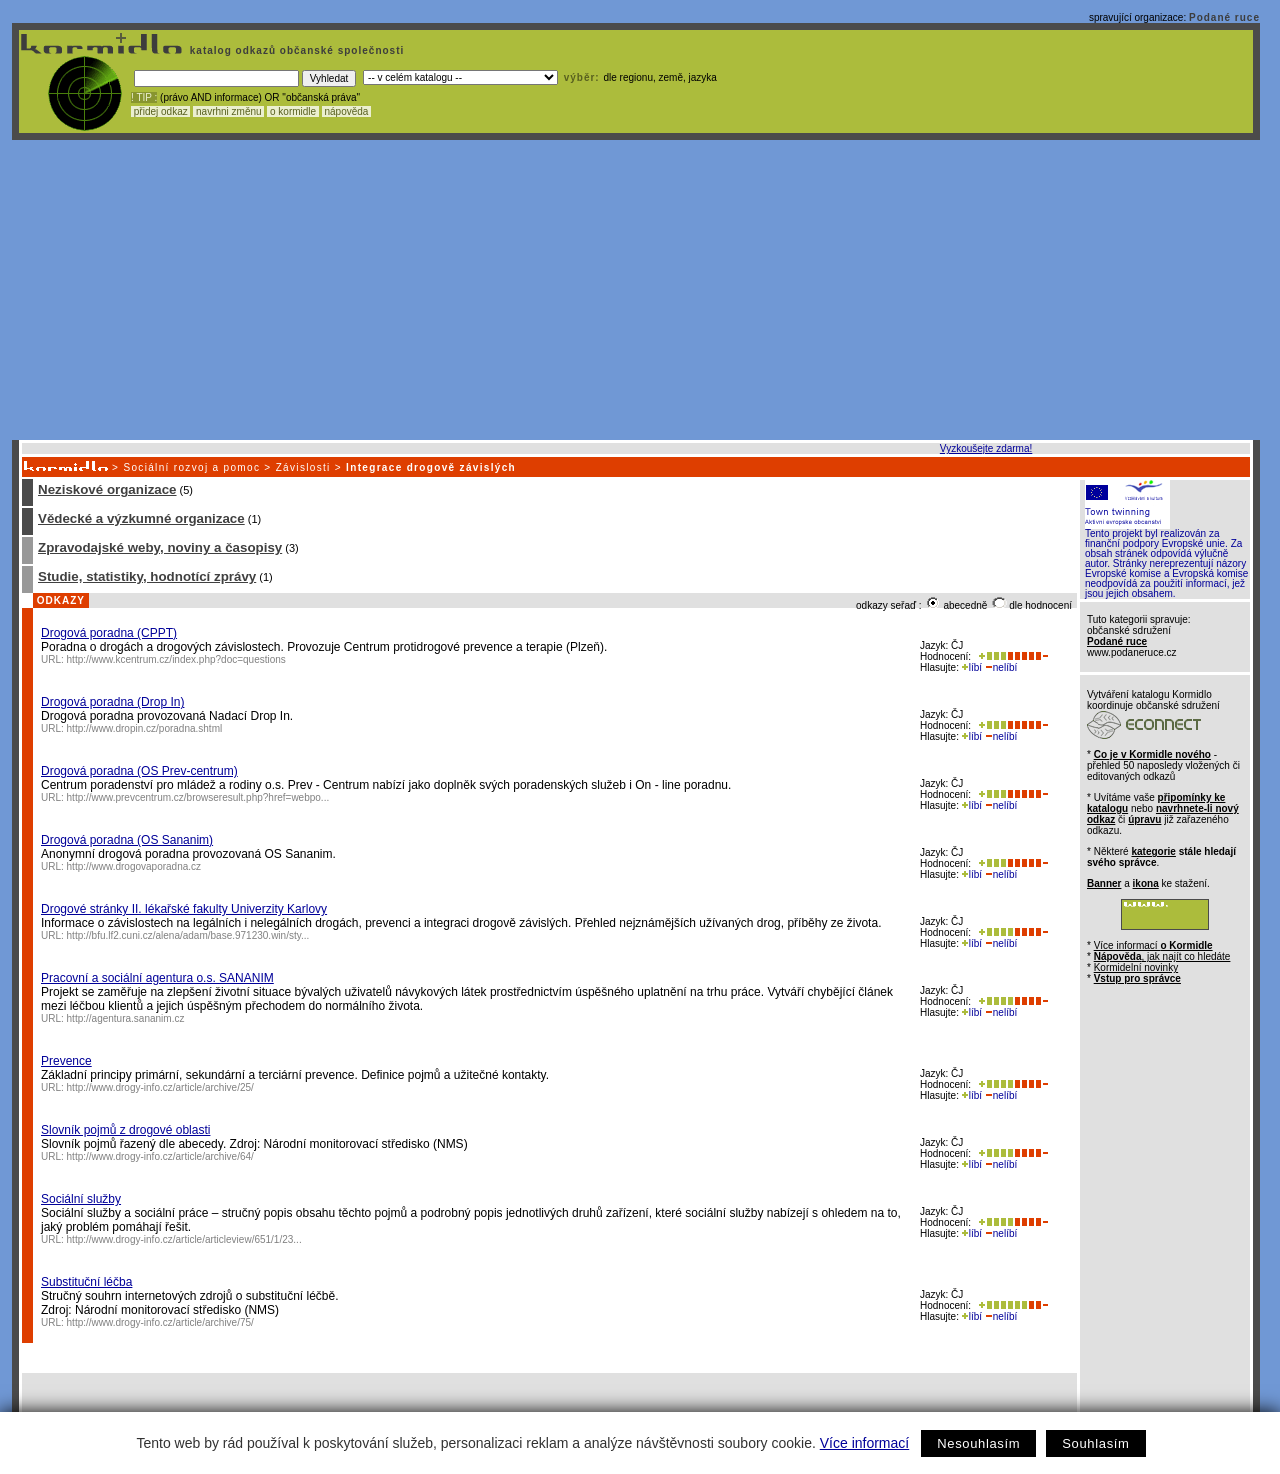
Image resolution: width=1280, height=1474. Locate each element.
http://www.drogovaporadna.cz (134, 866)
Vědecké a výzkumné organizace (141, 518)
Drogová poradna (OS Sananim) (127, 840)
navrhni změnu (228, 111)
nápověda (347, 111)
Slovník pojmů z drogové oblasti (125, 1130)
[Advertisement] (636, 290)
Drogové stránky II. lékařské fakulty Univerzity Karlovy (184, 909)
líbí (972, 667)
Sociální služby (81, 1199)
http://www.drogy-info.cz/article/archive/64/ (160, 1156)
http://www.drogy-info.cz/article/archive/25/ (160, 1087)
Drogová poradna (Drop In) (112, 702)
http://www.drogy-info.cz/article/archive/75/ (160, 1322)
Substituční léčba (86, 1282)
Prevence (66, 1061)
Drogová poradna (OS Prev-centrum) (139, 771)
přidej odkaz (160, 111)
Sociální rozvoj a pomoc (191, 467)
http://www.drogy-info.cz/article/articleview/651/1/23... (184, 1239)
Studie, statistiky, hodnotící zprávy (147, 576)
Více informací (864, 1443)
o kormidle (293, 111)
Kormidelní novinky (1136, 967)
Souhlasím (1095, 1443)
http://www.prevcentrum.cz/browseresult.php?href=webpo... (198, 797)
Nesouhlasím (978, 1443)
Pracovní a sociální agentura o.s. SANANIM (157, 978)
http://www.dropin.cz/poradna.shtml (145, 728)
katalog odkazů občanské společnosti (295, 50)
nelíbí (1001, 667)
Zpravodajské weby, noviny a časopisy (160, 547)
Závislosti (303, 467)
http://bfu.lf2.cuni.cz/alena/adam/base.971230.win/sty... (188, 935)
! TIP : (144, 97)
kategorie (1153, 851)
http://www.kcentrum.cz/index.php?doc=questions (176, 659)
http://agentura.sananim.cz (126, 1018)
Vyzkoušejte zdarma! (986, 448)
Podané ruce (1224, 17)
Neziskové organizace (107, 489)
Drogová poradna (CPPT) (109, 633)
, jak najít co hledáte (1162, 956)
